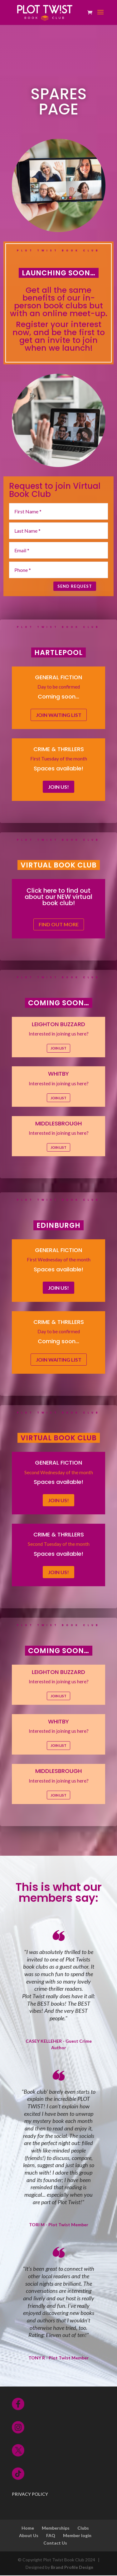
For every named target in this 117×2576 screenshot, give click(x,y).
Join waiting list (58, 715)
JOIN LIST (58, 1049)
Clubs (83, 2528)
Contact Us (55, 2543)
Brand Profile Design (72, 2567)
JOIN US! (58, 787)
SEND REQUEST (71, 586)
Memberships (56, 2528)
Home (28, 2528)
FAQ (50, 2536)
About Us (28, 2536)
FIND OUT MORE (59, 925)
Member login (77, 2536)
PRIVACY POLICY (30, 2494)
